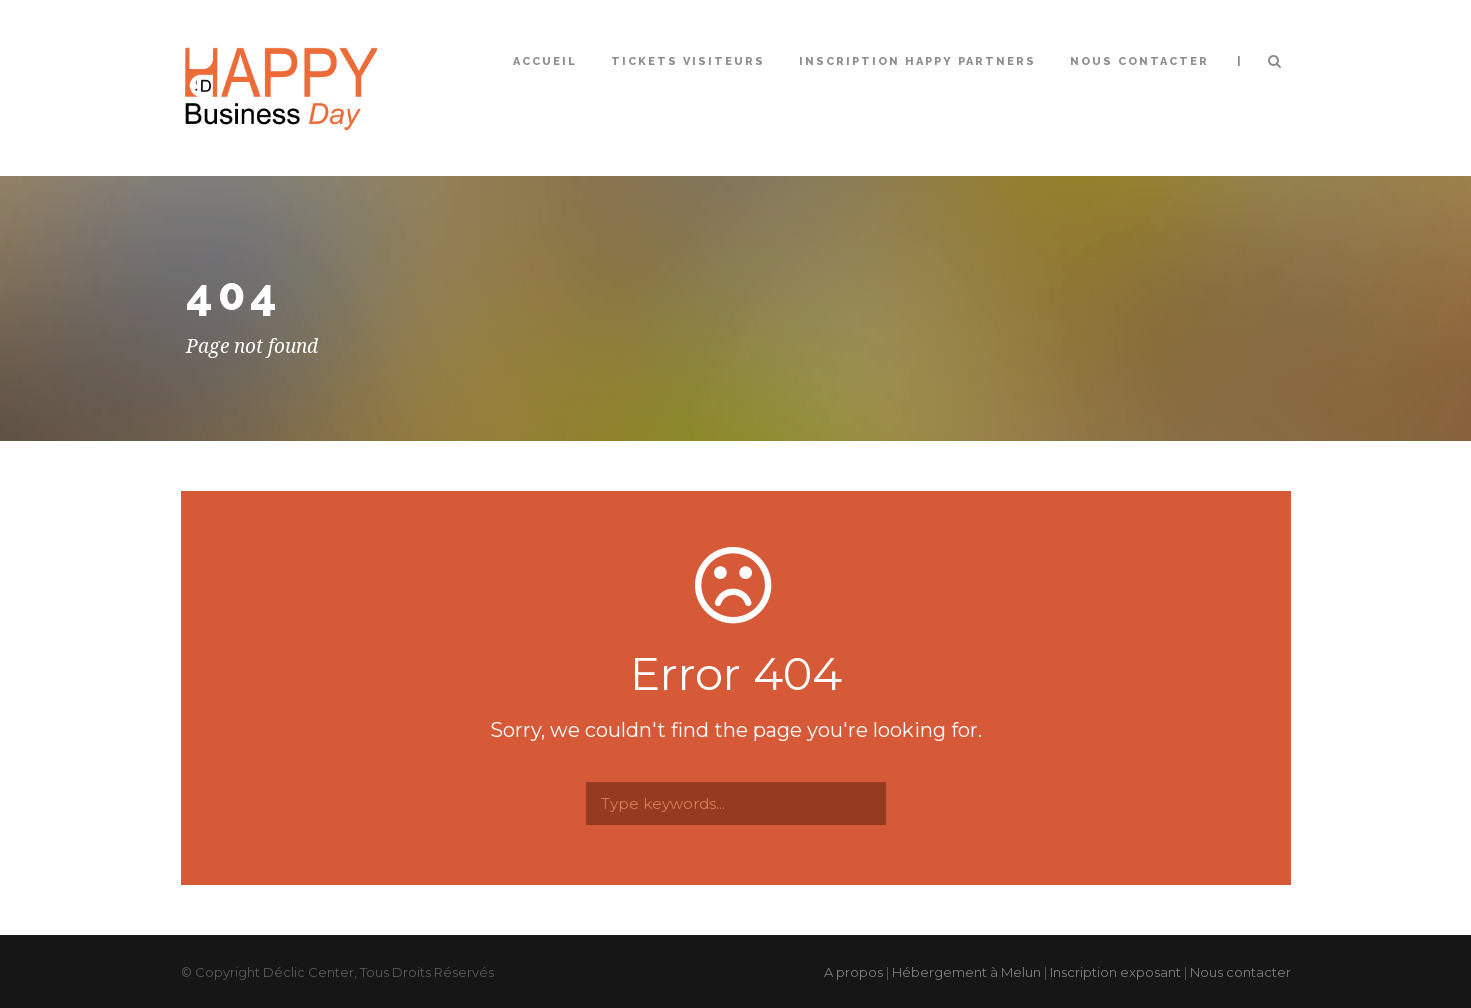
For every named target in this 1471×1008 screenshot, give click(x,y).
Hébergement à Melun (966, 972)
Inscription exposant (1115, 972)
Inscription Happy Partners (917, 61)
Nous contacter (1139, 61)
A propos (853, 972)
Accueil (545, 61)
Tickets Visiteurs (688, 61)
